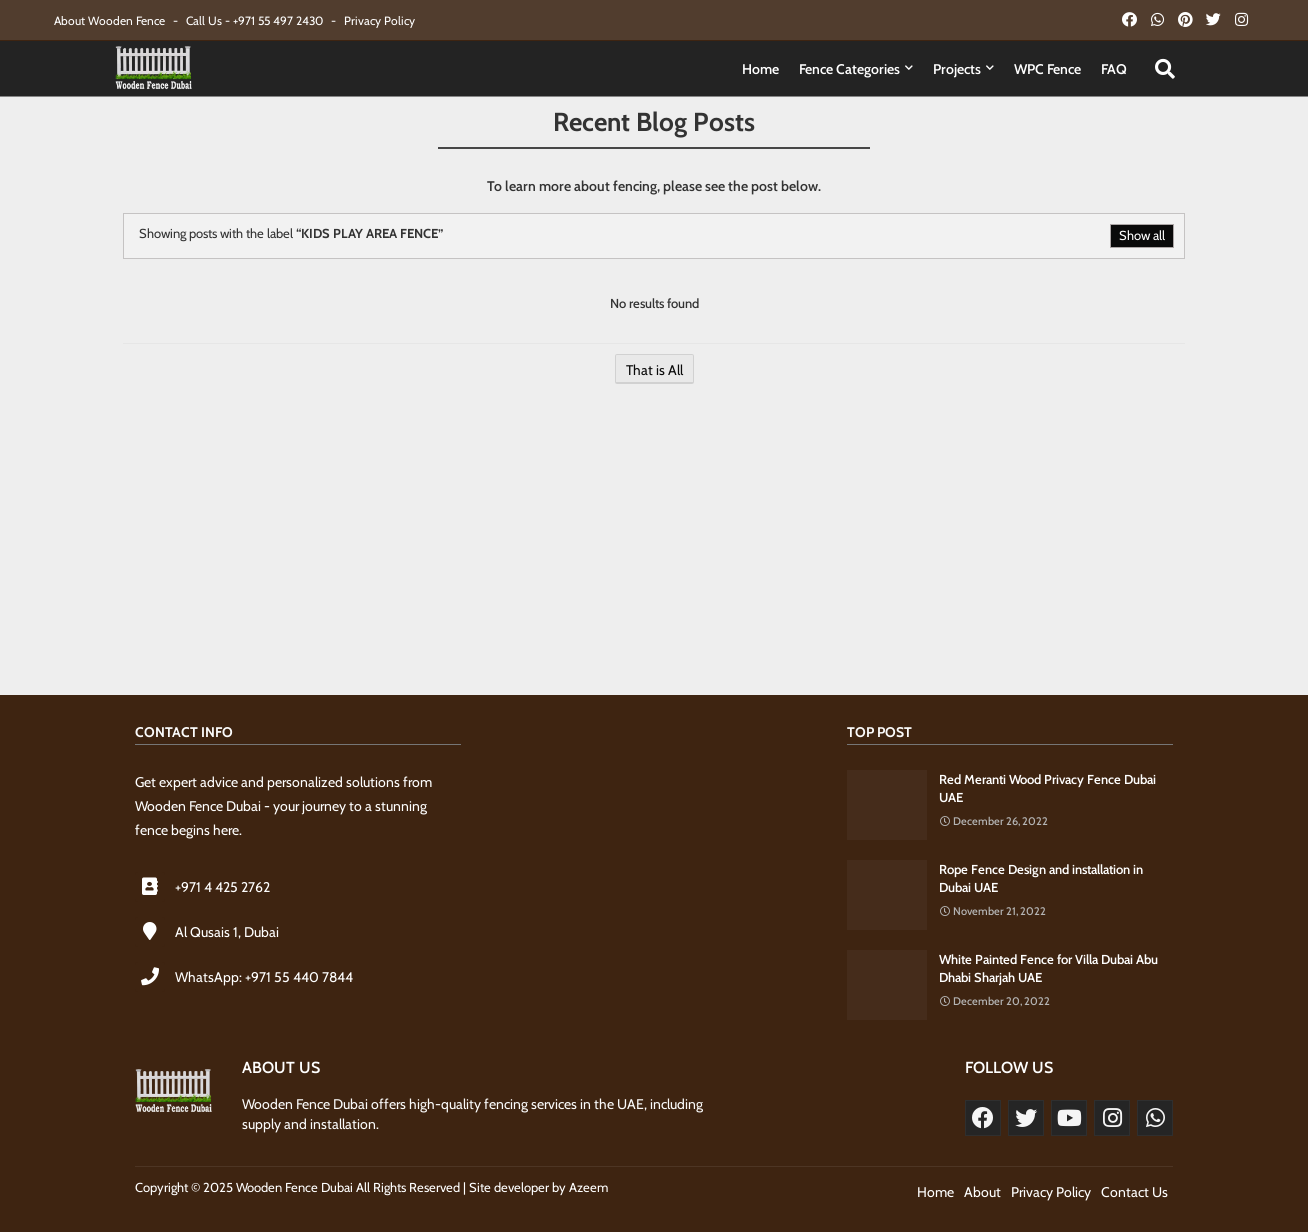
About (982, 1192)
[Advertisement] (654, 550)
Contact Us (1134, 1192)
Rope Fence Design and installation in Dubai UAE (1041, 878)
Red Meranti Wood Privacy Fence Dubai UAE (1047, 788)
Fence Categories (849, 69)
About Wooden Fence (111, 20)
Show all (1142, 235)
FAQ (1114, 69)
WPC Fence (1047, 69)
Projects (957, 69)
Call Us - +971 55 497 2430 (256, 20)
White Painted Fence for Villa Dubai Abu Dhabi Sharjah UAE (1048, 968)
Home (760, 69)
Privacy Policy (379, 20)
